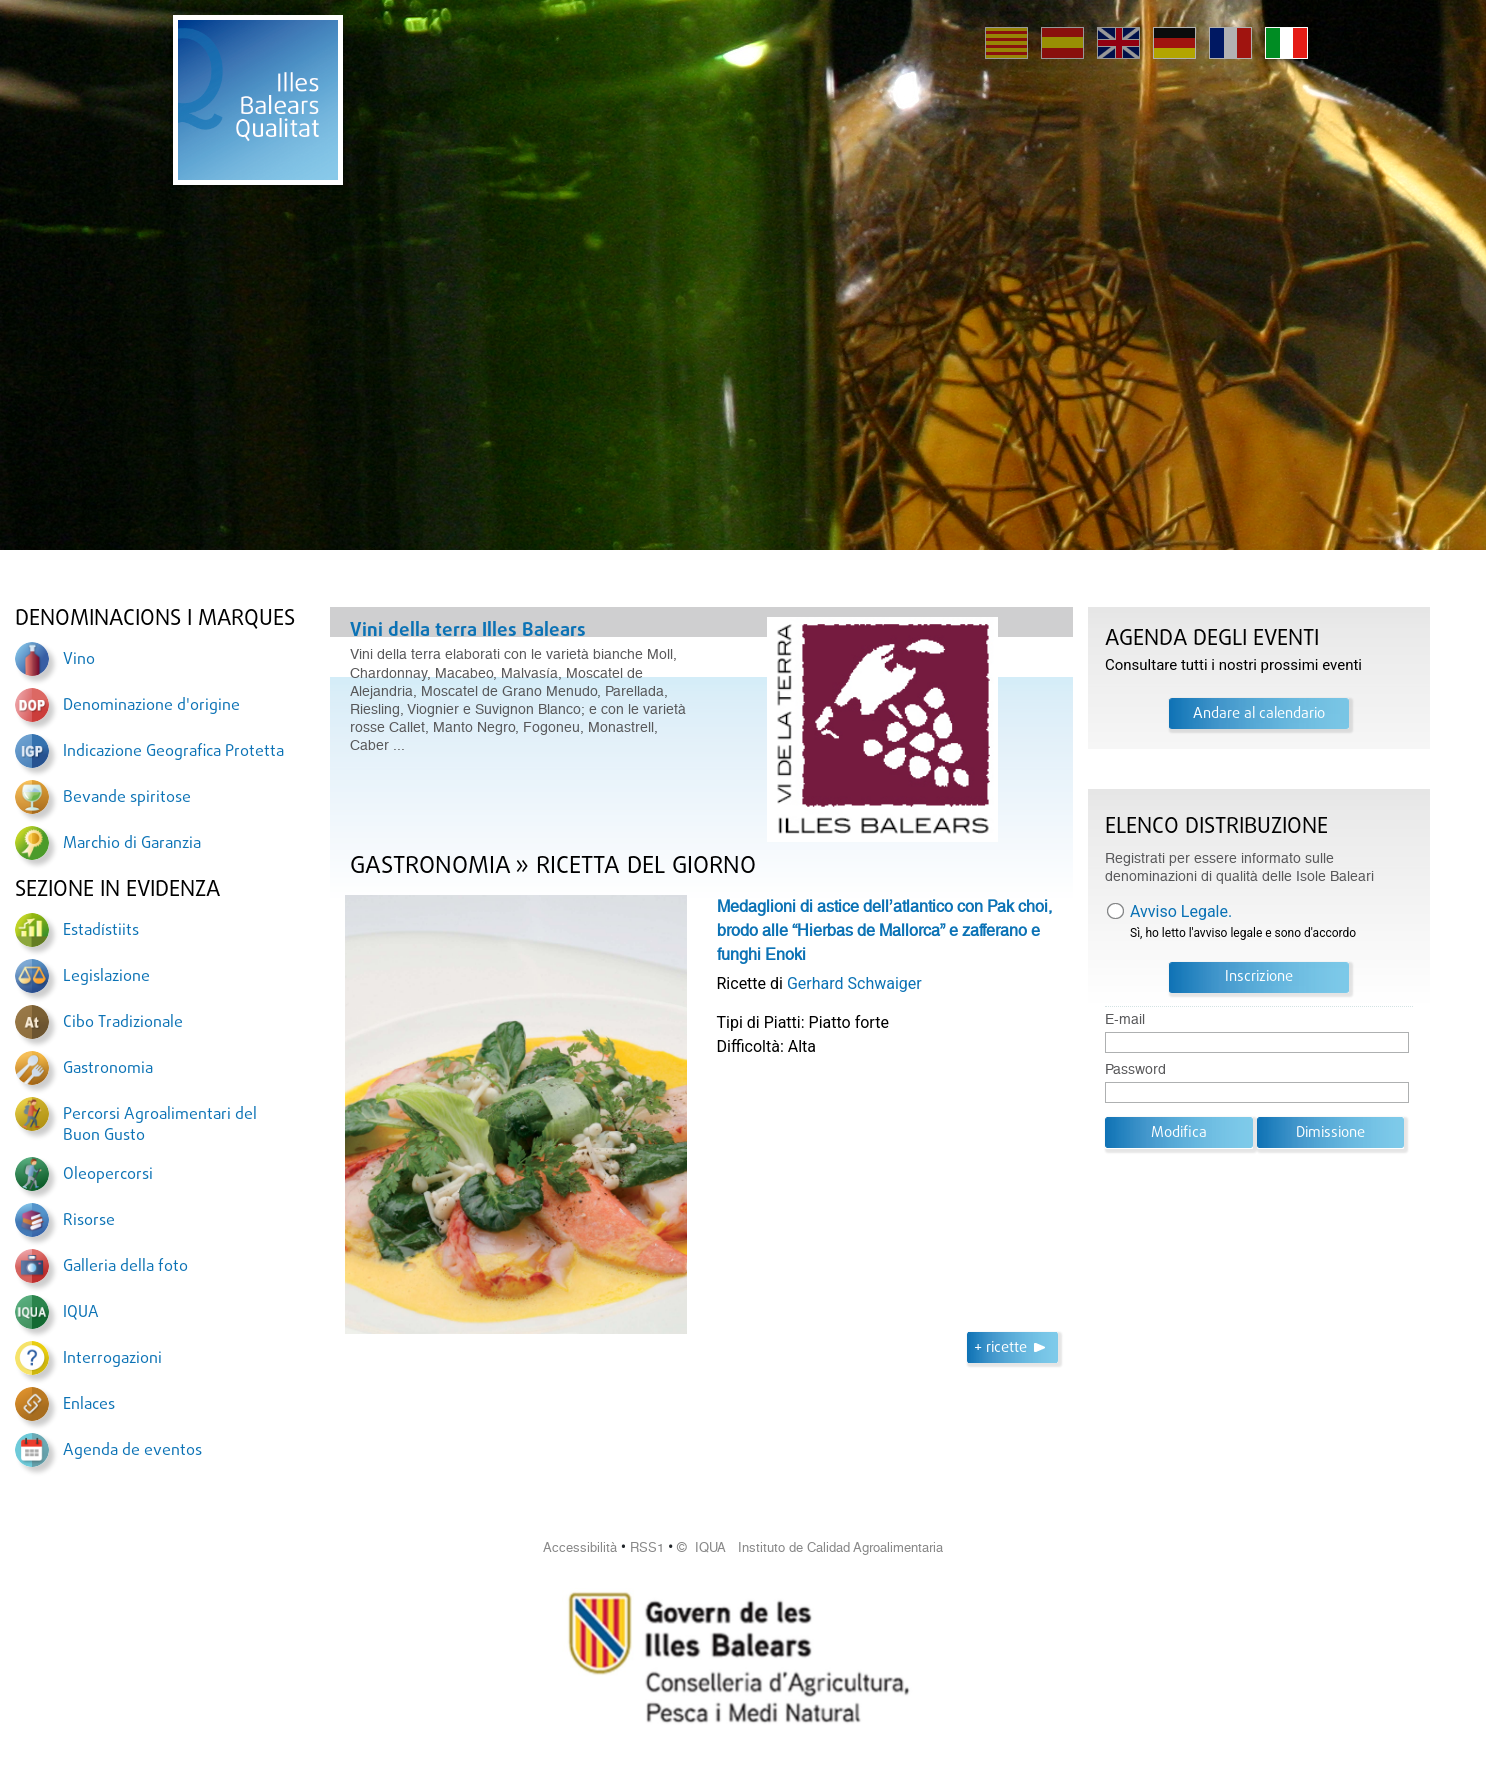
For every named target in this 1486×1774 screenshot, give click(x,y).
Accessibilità (580, 1547)
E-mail (1125, 1019)
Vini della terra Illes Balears (468, 631)
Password (1135, 1069)
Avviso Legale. (1181, 911)
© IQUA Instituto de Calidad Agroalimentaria (810, 1547)
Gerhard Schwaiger (854, 983)
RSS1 (647, 1547)
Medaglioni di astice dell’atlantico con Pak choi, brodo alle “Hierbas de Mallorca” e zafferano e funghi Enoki (884, 930)
